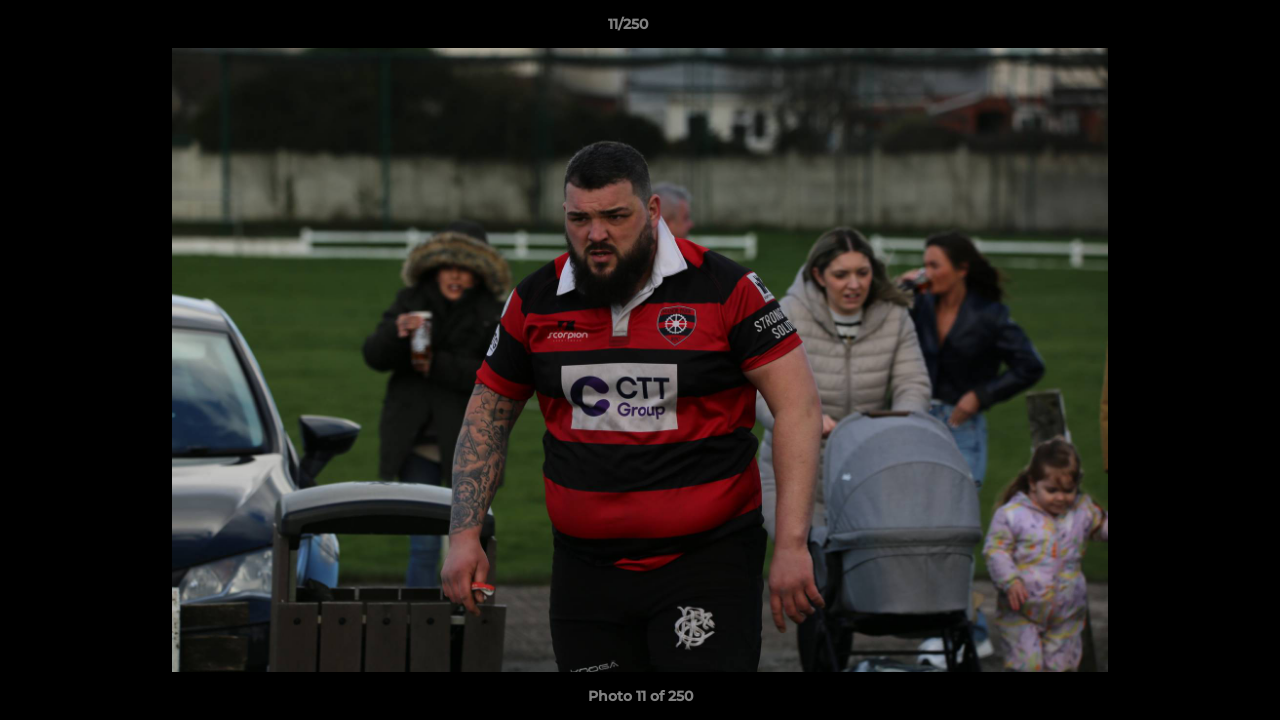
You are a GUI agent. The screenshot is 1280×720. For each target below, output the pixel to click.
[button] (1196, 29)
